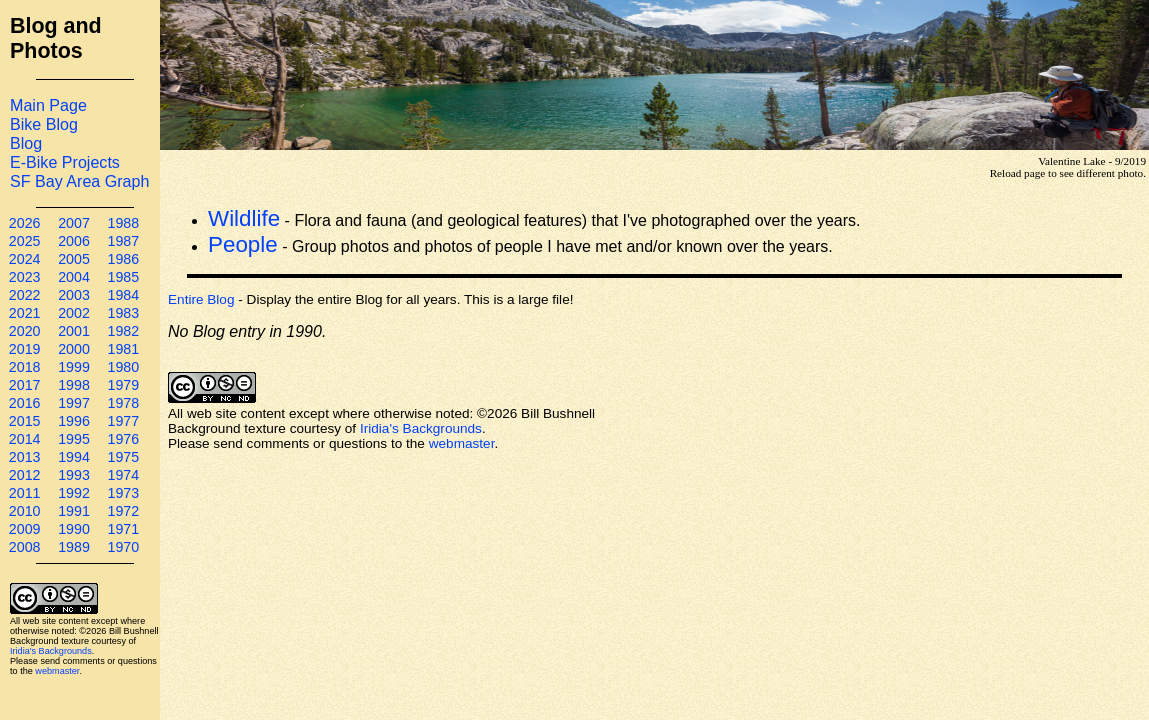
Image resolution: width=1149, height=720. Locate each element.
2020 (25, 331)
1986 (123, 259)
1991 (74, 511)
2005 (74, 259)
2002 (74, 313)
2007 (74, 223)
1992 (74, 493)
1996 (74, 421)
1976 (123, 439)
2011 (25, 493)
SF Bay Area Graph (79, 181)
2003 (74, 295)
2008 (25, 547)
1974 (123, 475)
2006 (74, 241)
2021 (25, 313)
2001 (74, 331)
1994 (74, 457)
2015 (25, 421)
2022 (25, 295)
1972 (123, 511)
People (243, 244)
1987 (123, 241)
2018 (25, 367)
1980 (123, 367)
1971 (123, 529)
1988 (123, 223)
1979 (123, 385)
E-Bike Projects (65, 162)
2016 (25, 403)
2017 (25, 385)
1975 (123, 457)
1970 (123, 547)
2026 (25, 223)
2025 (25, 241)
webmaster (57, 671)
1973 (123, 493)
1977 (123, 421)
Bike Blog (44, 124)
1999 (74, 367)
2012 (25, 475)
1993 (74, 475)
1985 (123, 277)
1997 (74, 403)
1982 (123, 331)
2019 (25, 349)
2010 (25, 511)
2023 (25, 277)
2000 (74, 349)
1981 (123, 349)
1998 (74, 385)
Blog (26, 143)
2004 (74, 277)
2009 (25, 529)
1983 (123, 313)
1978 (123, 403)
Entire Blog (201, 299)
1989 (74, 547)
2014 (25, 439)
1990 (74, 529)
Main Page (48, 105)
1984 (123, 295)
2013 (25, 457)
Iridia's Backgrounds (51, 651)
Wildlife (244, 218)
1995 (74, 439)
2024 (25, 259)
